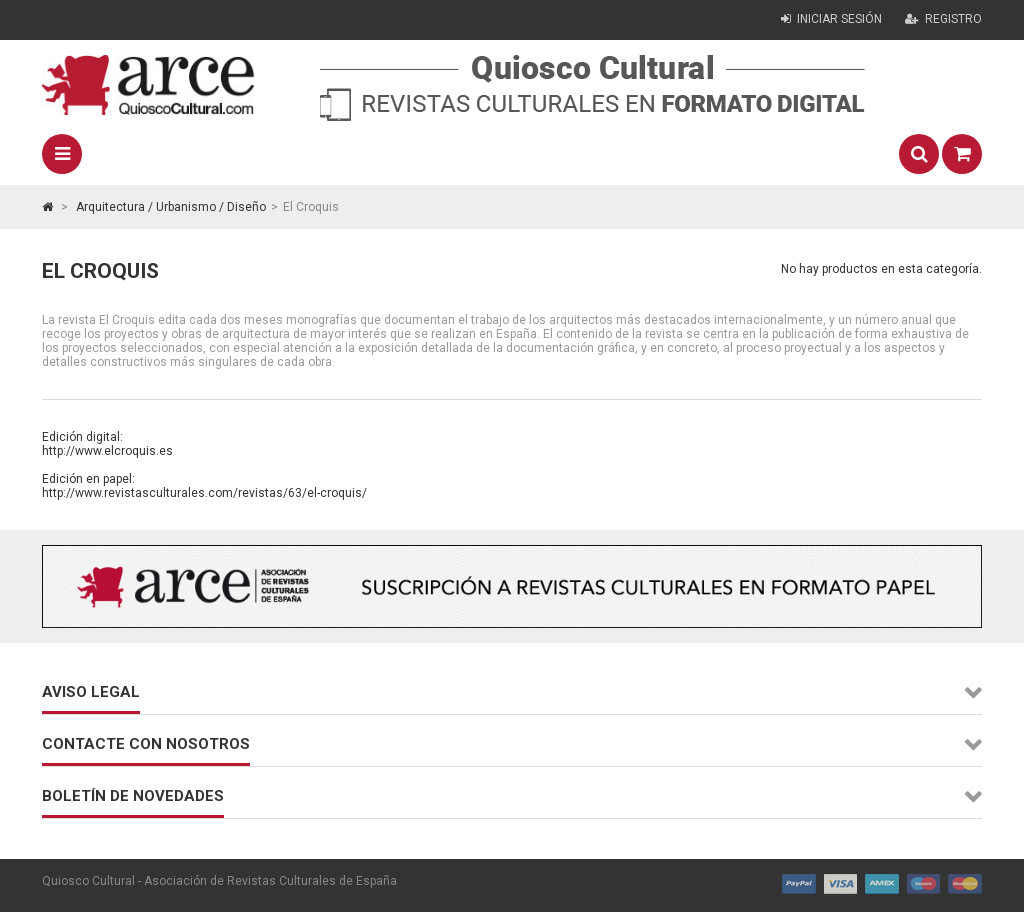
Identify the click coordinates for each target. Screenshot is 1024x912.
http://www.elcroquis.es (107, 451)
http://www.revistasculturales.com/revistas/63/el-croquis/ (204, 493)
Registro (943, 19)
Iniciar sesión (831, 19)
